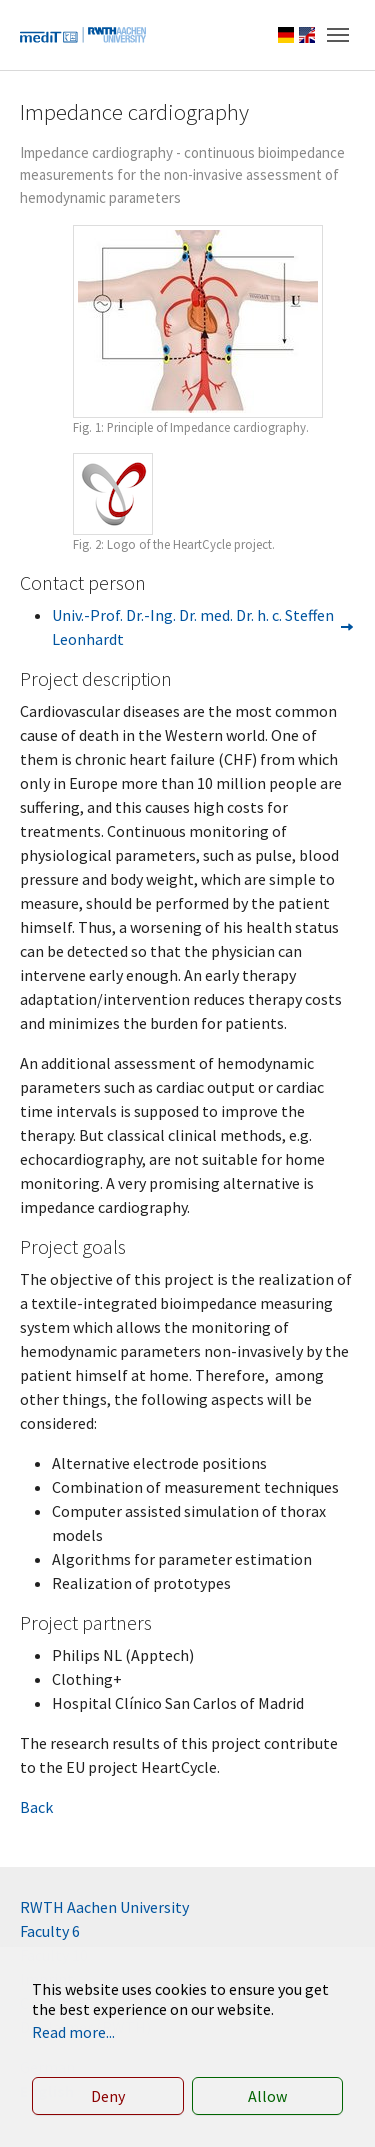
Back (36, 1807)
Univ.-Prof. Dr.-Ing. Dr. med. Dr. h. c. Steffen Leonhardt (193, 627)
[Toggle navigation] (338, 35)
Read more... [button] (73, 2032)
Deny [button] (108, 2096)
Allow (267, 2096)
